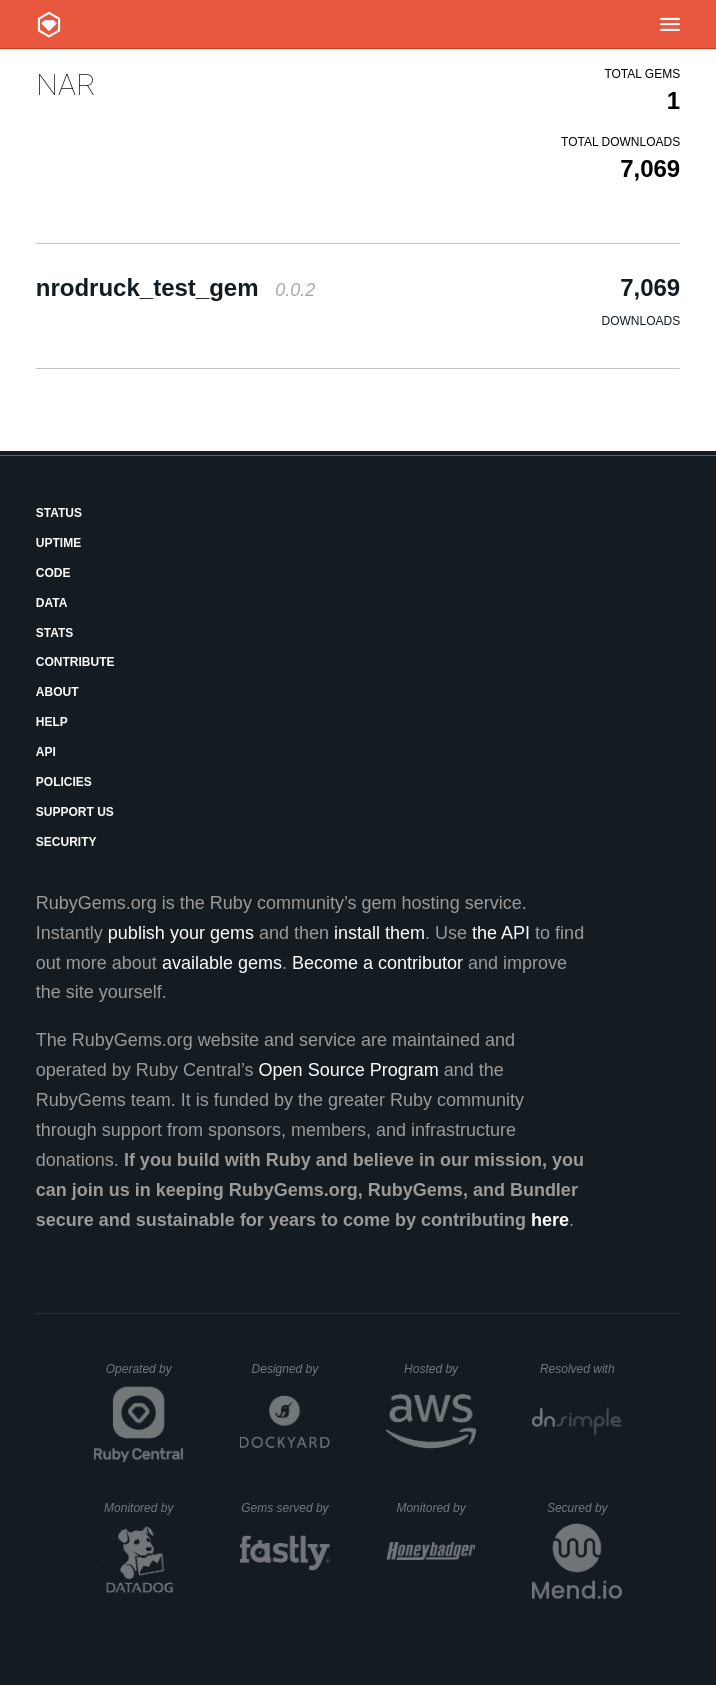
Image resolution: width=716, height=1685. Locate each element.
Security (66, 842)
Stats (55, 633)
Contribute (75, 662)
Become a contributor (377, 963)
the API (501, 933)
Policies (64, 782)
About (57, 692)
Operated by (145, 1376)
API (46, 752)
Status (59, 513)
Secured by (584, 1508)
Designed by (291, 1369)
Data (52, 603)
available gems (222, 963)
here (550, 1220)
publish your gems (181, 933)
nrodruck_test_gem (175, 287)
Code (53, 573)
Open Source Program (349, 1070)
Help (52, 722)
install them (379, 933)
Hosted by (440, 1369)
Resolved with (581, 1369)
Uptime (58, 543)
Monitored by (144, 1508)
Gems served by (285, 1508)
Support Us (75, 812)
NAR (66, 84)
